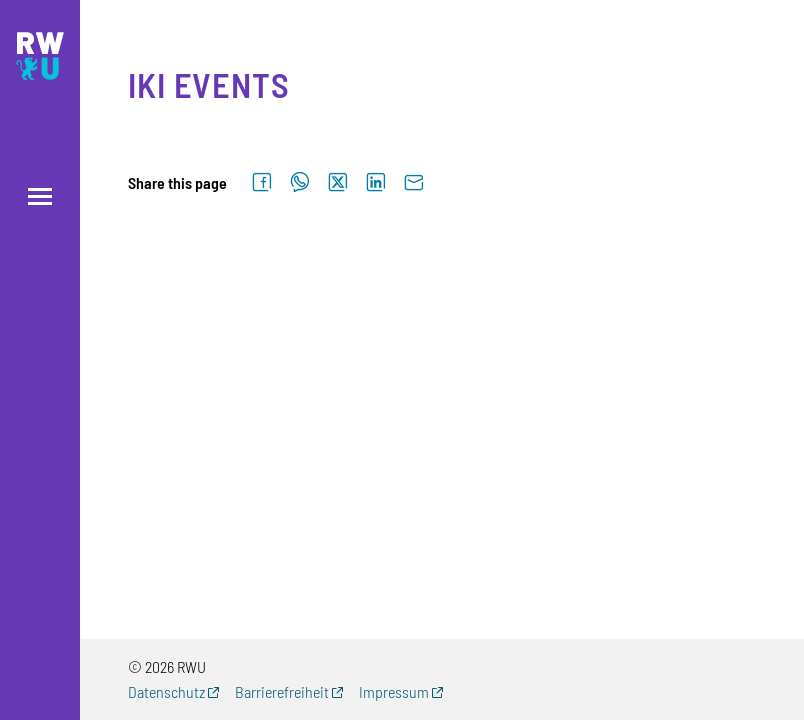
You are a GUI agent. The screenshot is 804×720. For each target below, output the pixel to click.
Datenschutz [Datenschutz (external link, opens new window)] (166, 691)
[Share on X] (338, 183)
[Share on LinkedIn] (376, 183)
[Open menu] (40, 196)
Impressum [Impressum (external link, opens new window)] (394, 691)
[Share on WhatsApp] (300, 183)
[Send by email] (414, 183)
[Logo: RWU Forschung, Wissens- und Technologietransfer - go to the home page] (40, 56)
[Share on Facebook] (262, 183)
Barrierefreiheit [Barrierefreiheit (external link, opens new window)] (282, 691)
